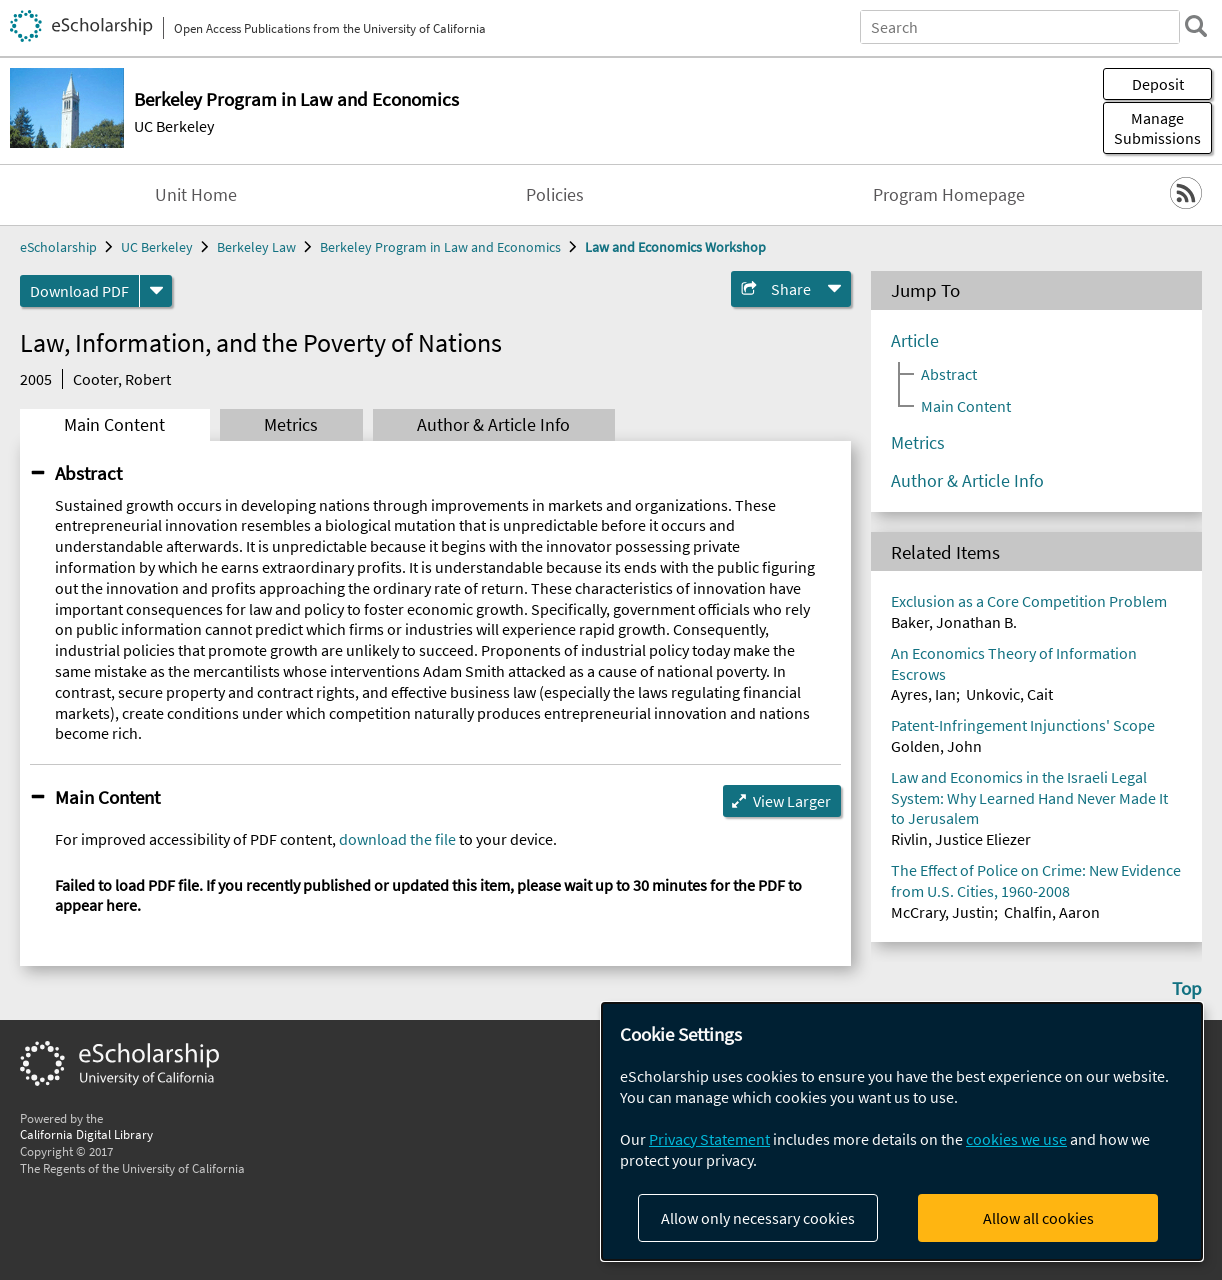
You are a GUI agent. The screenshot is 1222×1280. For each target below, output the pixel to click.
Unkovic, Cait (1009, 694)
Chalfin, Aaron (1052, 912)
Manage (1157, 128)
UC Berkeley (174, 126)
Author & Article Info (493, 425)
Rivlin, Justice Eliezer (961, 839)
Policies (555, 195)
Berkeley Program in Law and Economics (440, 247)
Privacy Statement (709, 1139)
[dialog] (902, 1131)
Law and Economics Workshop (675, 247)
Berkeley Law (256, 247)
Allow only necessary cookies (758, 1218)
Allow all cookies (1038, 1218)
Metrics (291, 425)
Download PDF (79, 291)
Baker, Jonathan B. (954, 622)
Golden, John (936, 746)
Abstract (88, 473)
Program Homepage (949, 195)
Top (1187, 988)
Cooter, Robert (122, 379)
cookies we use (1016, 1139)
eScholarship (58, 247)
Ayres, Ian (923, 694)
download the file (397, 839)
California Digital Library (86, 1134)
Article (915, 341)
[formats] (156, 291)
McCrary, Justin (942, 912)
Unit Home (196, 195)
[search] (1196, 26)
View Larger (792, 801)
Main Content (114, 425)
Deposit (1158, 84)
